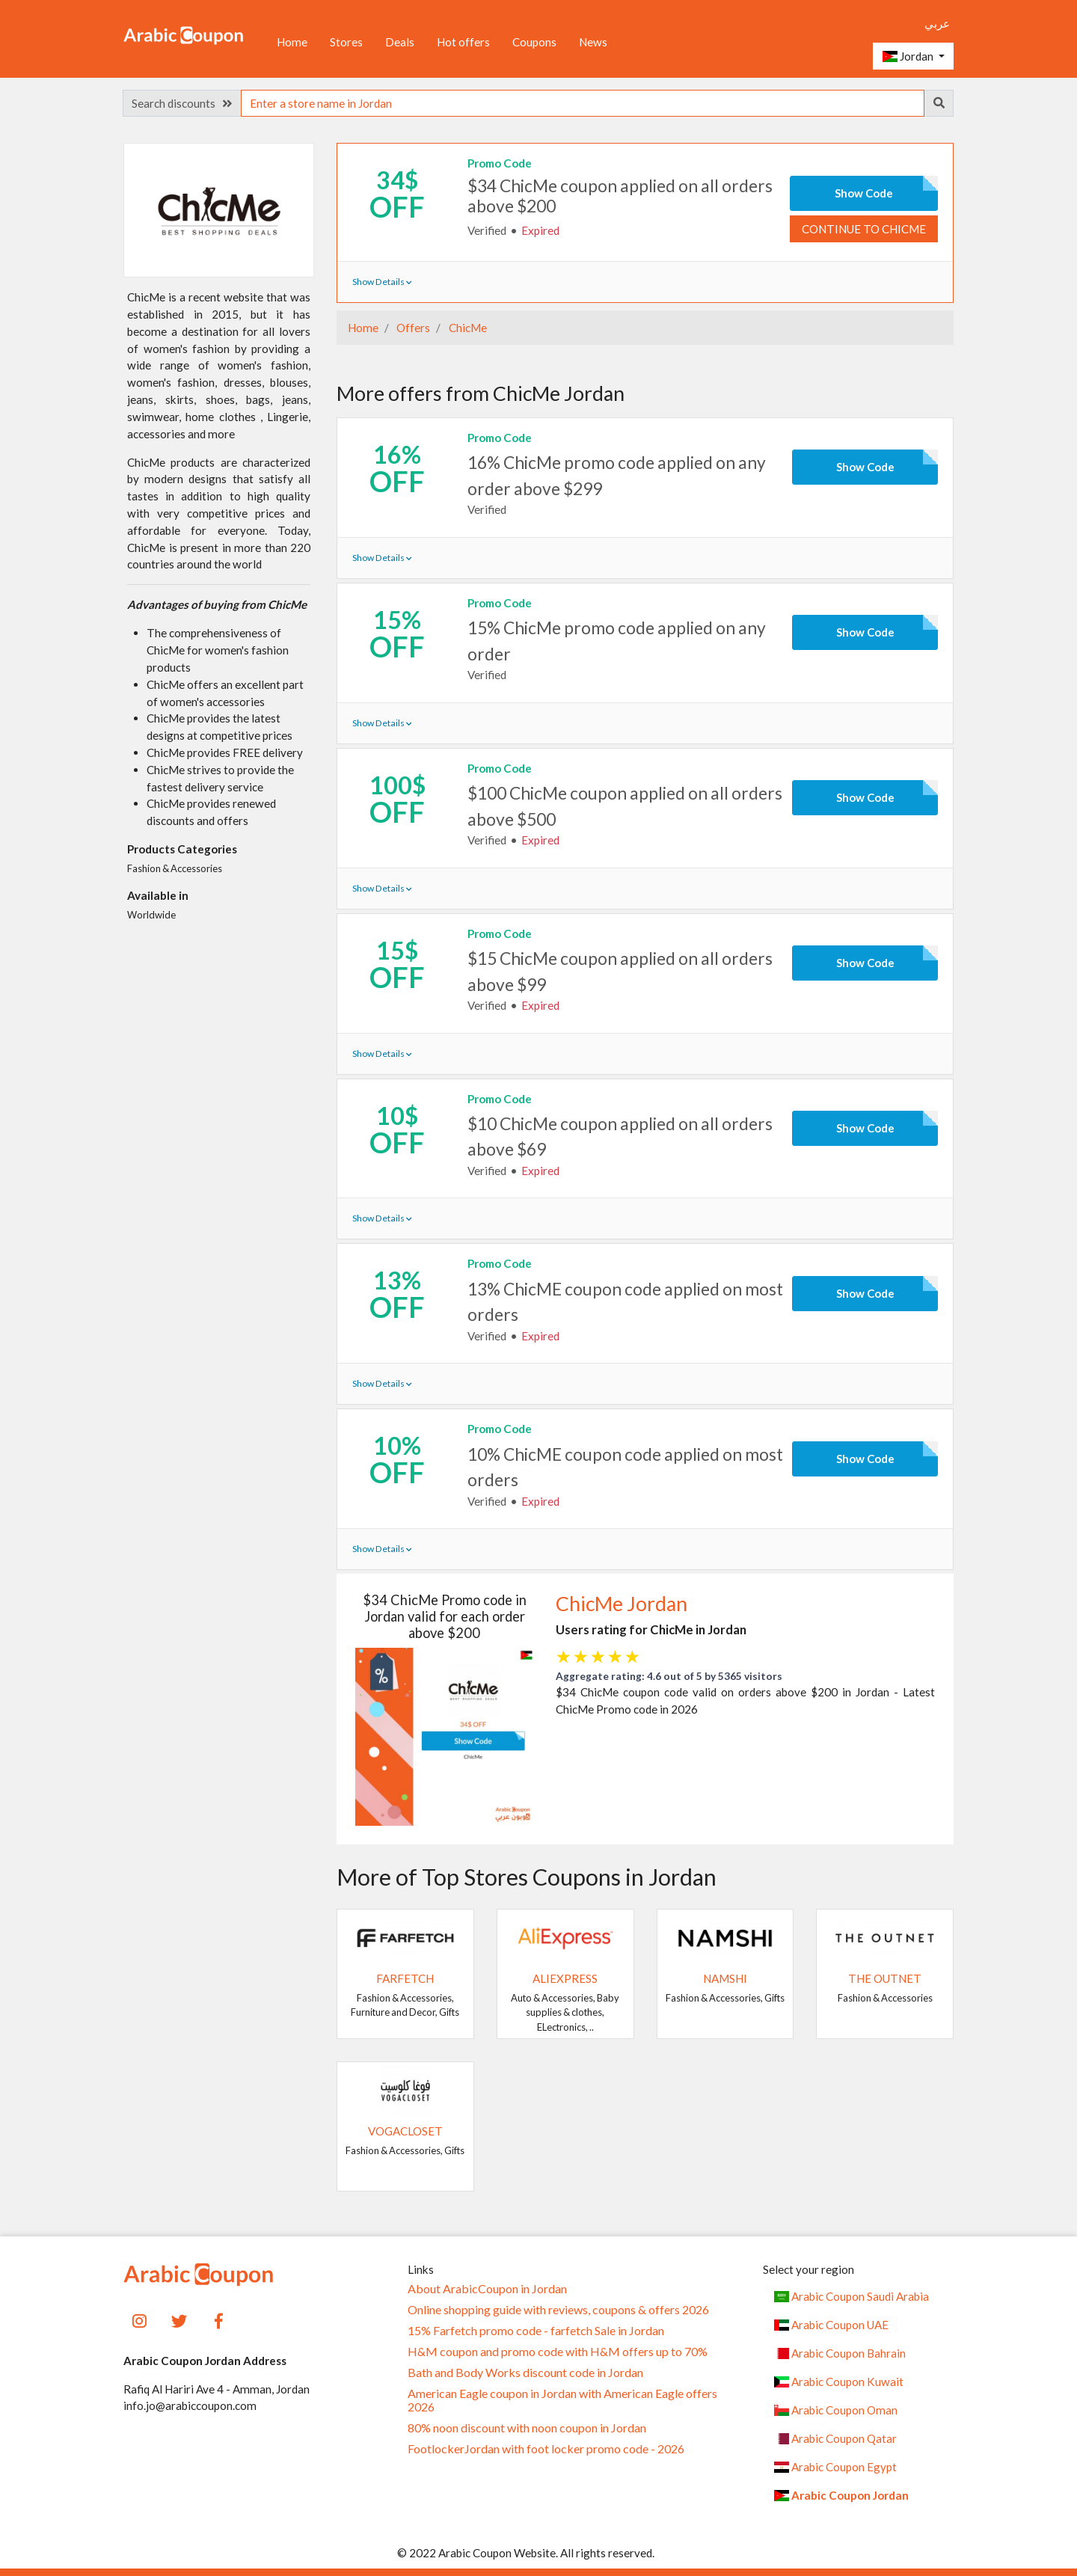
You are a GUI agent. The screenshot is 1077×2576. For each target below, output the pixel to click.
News (593, 42)
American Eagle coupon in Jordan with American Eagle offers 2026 (562, 2400)
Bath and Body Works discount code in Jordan (525, 2372)
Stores (346, 42)
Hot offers (463, 42)
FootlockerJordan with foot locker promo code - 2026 (546, 2449)
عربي (937, 23)
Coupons (534, 42)
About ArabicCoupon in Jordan (487, 2289)
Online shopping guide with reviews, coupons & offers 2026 (558, 2309)
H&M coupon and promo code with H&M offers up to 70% (558, 2351)
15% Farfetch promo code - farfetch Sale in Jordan (536, 2330)
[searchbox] (582, 103)
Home (292, 42)
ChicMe (467, 327)
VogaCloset (405, 2131)
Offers (412, 327)
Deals (399, 42)
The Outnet (884, 1978)
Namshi (725, 1978)
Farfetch (405, 1978)
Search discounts (182, 103)
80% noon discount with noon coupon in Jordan (527, 2428)
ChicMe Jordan (621, 1604)
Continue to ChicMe (864, 229)
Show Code (864, 193)
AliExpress (565, 1978)
